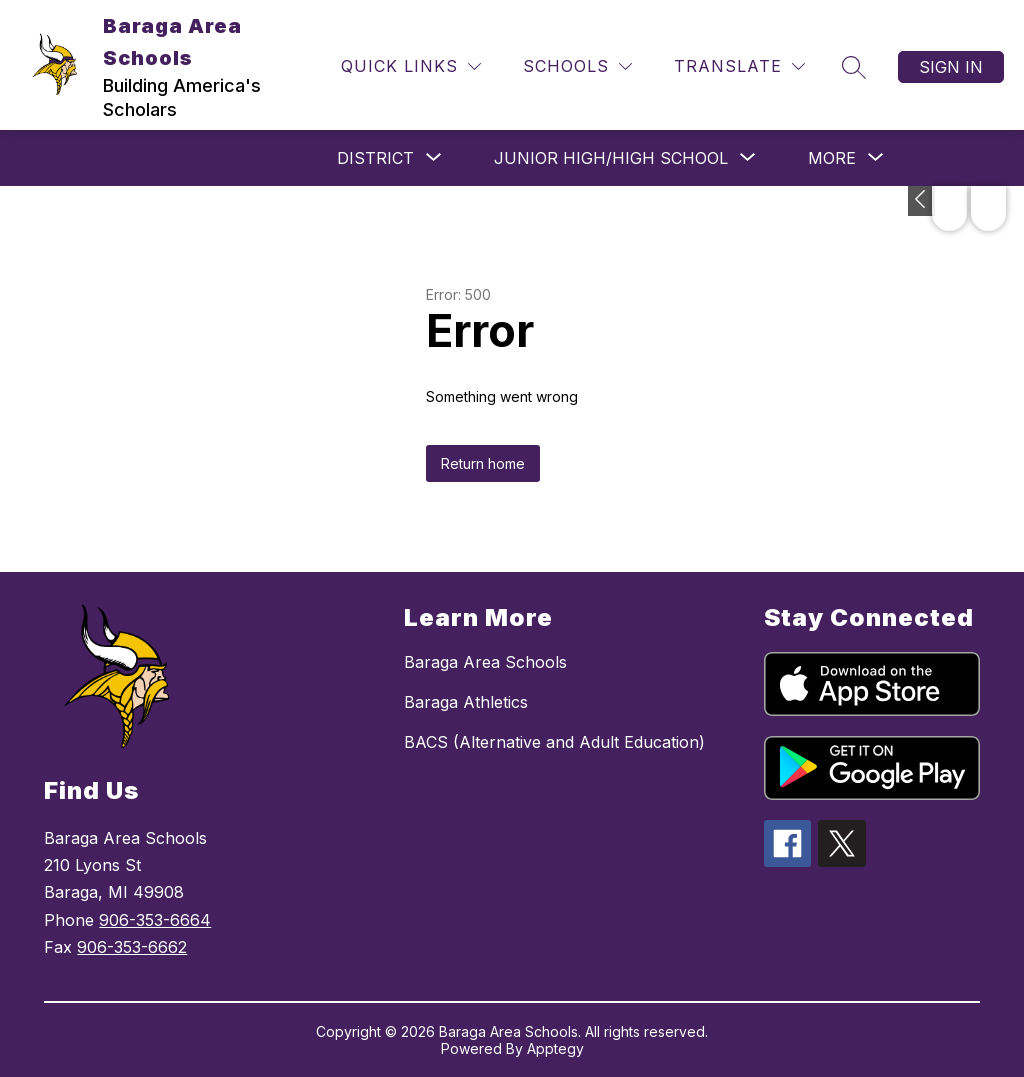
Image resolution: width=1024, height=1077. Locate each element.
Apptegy (555, 1048)
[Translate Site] (739, 66)
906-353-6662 (132, 947)
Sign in (951, 67)
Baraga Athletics (466, 702)
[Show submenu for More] (832, 158)
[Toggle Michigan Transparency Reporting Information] (921, 201)
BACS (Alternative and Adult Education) (554, 742)
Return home (483, 463)
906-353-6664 (155, 920)
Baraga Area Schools (485, 662)
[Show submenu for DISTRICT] (375, 158)
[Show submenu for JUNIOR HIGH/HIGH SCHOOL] (611, 158)
